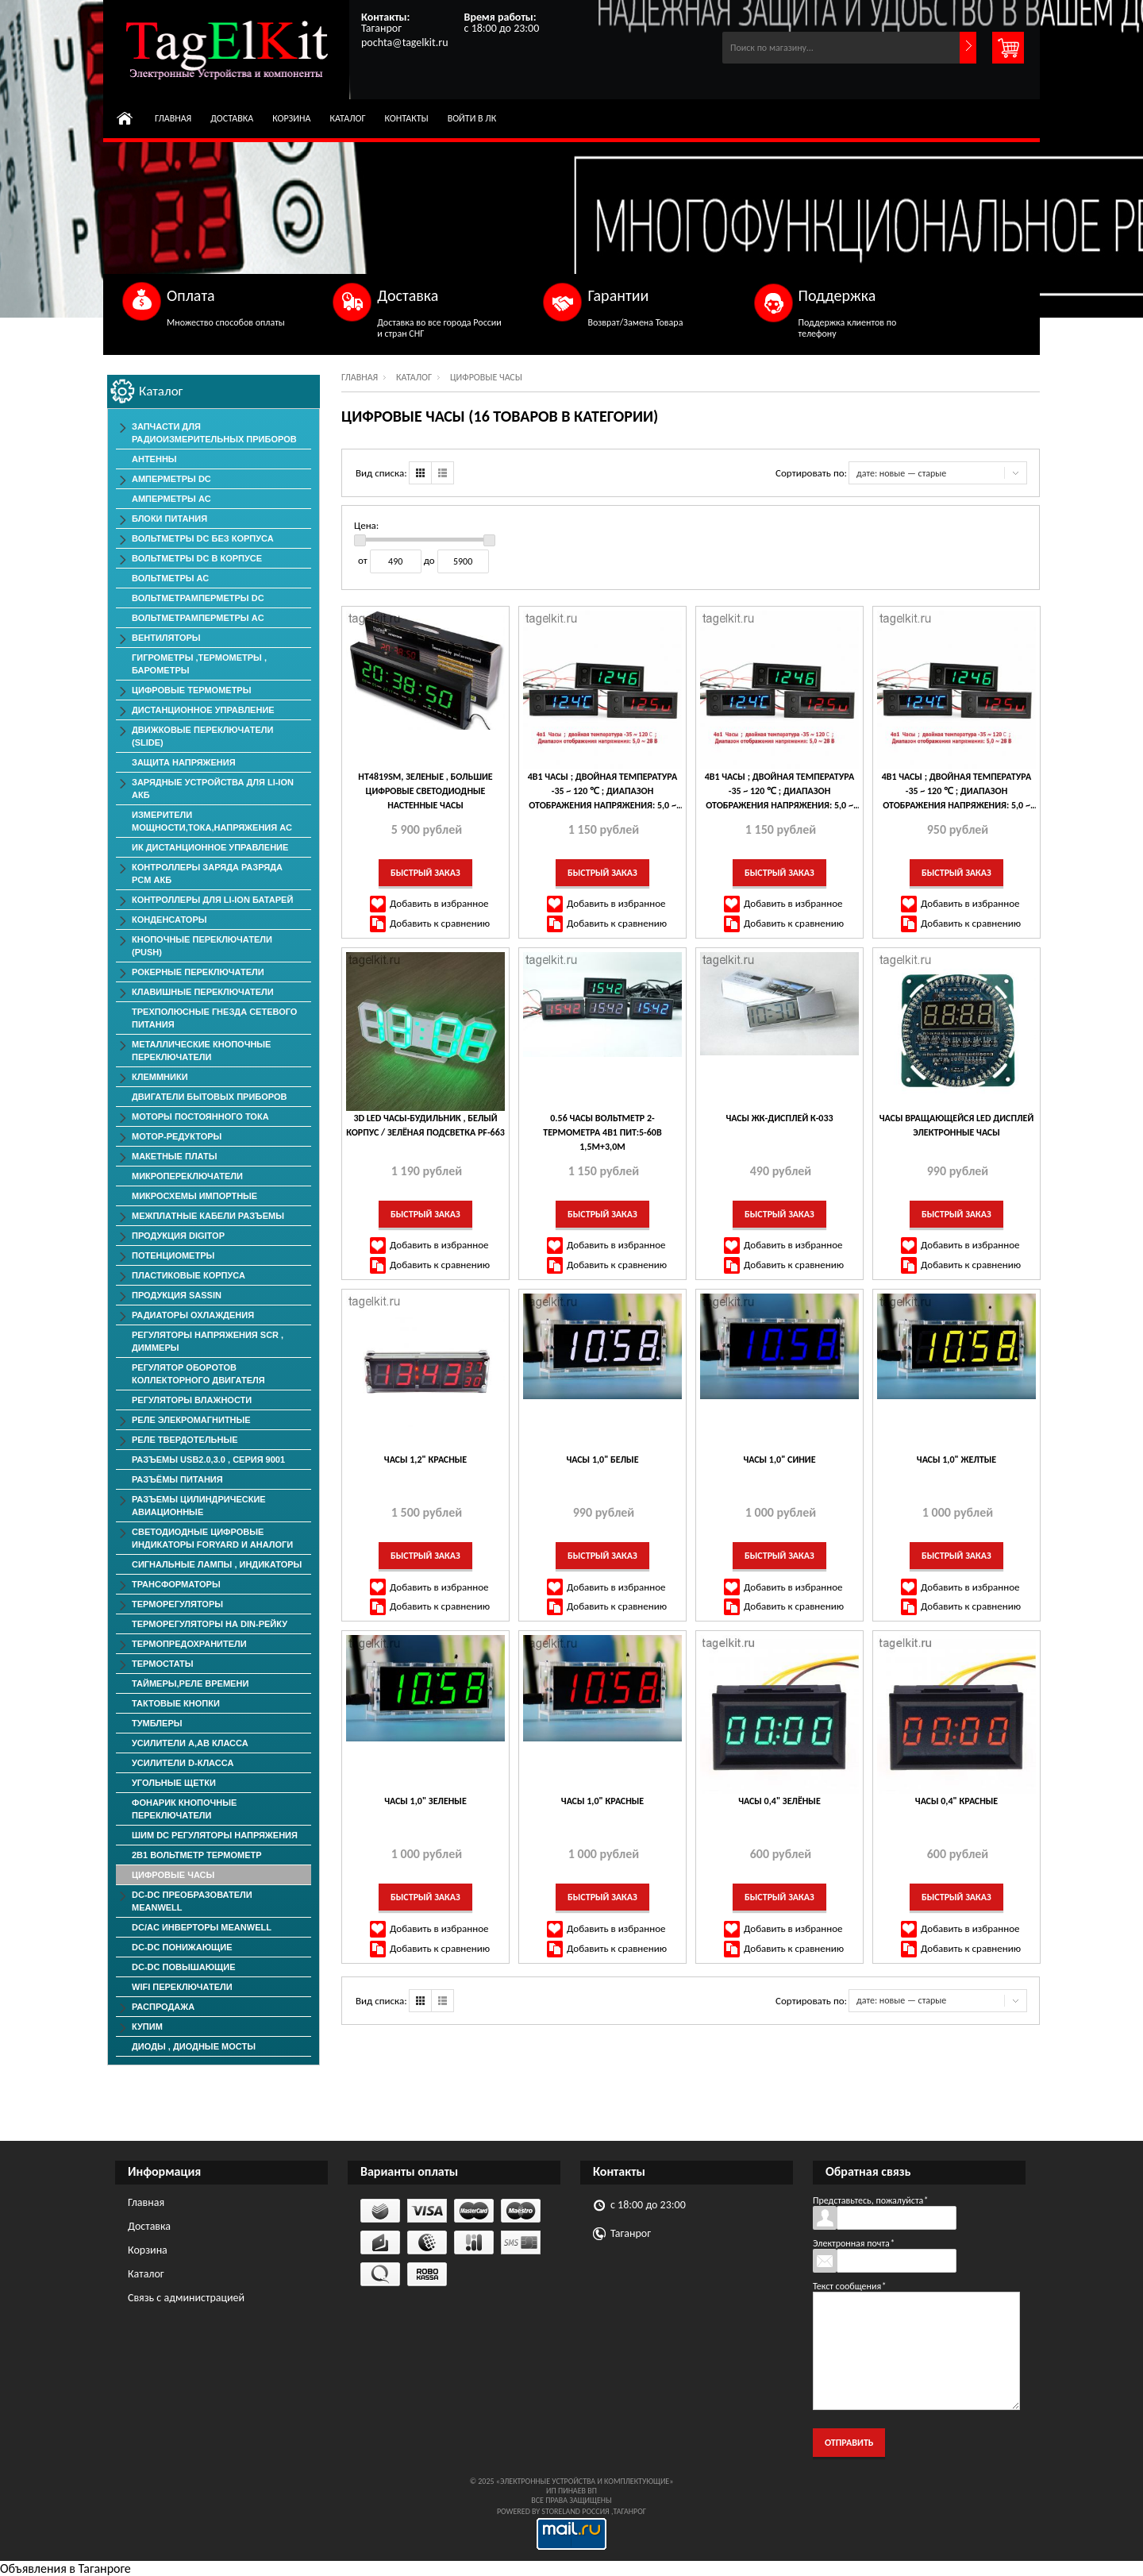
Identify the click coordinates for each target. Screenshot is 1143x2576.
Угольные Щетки (174, 1782)
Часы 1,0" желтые (956, 1459)
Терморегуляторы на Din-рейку (209, 1624)
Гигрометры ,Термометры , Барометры (199, 664)
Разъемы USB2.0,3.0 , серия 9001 (208, 1459)
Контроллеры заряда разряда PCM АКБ (207, 873)
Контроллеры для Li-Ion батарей (212, 899)
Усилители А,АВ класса (190, 1743)
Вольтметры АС (170, 578)
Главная (173, 118)
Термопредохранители (189, 1644)
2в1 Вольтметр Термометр (197, 1855)
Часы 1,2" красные (425, 1459)
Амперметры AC (171, 498)
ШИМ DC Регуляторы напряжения (215, 1835)
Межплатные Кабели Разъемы (208, 1216)
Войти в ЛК (472, 118)
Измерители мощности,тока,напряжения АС (212, 821)
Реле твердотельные (185, 1439)
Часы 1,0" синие (779, 1459)
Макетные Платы (174, 1156)
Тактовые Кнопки (176, 1703)
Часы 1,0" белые (602, 1459)
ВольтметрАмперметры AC (198, 618)
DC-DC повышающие (183, 1967)
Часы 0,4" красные (956, 1801)
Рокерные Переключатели (198, 972)
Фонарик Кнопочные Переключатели (184, 1809)
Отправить (849, 2442)
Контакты (407, 118)
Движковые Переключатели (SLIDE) (202, 736)
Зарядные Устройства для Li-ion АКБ (213, 788)
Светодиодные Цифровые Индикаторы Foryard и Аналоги (212, 1538)
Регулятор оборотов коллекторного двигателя (198, 1374)
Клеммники (160, 1077)
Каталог (347, 118)
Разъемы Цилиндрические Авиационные (199, 1505)
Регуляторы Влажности (192, 1400)
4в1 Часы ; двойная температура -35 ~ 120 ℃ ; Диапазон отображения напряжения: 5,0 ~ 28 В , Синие (603, 791)
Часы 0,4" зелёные (779, 1801)
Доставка (231, 118)
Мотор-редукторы (176, 1136)
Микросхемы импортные (194, 1196)
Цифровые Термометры (191, 690)
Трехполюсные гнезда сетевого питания (214, 1018)
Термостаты (163, 1663)
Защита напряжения (184, 762)
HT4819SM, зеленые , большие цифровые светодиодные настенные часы (425, 791)
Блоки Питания (169, 518)
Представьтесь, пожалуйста (870, 2200)
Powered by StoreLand (538, 2511)
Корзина (291, 118)
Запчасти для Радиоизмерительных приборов (214, 433)
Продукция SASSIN (176, 1295)
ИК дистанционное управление (210, 847)
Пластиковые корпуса (188, 1275)
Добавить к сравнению (440, 923)
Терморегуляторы (177, 1604)
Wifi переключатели (182, 1987)
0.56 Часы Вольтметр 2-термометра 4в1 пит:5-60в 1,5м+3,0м (602, 1132)
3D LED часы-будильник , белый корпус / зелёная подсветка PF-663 (425, 1125)
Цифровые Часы (173, 1875)
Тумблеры (157, 1723)
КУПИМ (147, 2026)
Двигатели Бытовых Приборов (209, 1096)
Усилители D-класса (182, 1763)
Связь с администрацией (186, 2297)
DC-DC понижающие (182, 1947)
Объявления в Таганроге (65, 2568)
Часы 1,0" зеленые (425, 1801)
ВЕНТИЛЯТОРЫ (166, 637)
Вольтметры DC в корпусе (197, 558)
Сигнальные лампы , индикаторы (217, 1564)
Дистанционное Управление (203, 710)
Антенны (154, 459)
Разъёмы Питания (177, 1479)
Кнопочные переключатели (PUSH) (202, 946)
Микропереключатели (187, 1176)
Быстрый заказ (425, 872)
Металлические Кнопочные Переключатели (201, 1050)
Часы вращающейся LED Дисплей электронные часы (956, 1125)
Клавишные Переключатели (203, 992)
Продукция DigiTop (178, 1235)
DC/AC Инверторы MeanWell (201, 1927)
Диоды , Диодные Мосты (194, 2046)
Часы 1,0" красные (602, 1801)
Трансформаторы (176, 1584)
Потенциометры (173, 1255)
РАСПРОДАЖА (163, 2006)
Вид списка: (381, 473)
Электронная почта (854, 2243)
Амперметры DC (171, 479)
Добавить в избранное (439, 903)
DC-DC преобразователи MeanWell (192, 1901)
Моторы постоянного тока (200, 1116)
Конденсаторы (169, 919)
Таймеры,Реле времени (190, 1683)
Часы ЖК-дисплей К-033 (779, 1118)
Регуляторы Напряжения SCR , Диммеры (207, 1341)
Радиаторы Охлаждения (193, 1315)
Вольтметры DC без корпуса (203, 538)
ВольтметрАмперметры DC (198, 598)
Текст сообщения (849, 2286)
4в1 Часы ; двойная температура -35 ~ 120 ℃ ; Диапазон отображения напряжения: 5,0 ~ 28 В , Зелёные (780, 791)
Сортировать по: (811, 473)
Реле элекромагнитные (191, 1420)
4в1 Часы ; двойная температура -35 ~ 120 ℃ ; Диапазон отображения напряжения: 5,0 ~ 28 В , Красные (957, 791)
